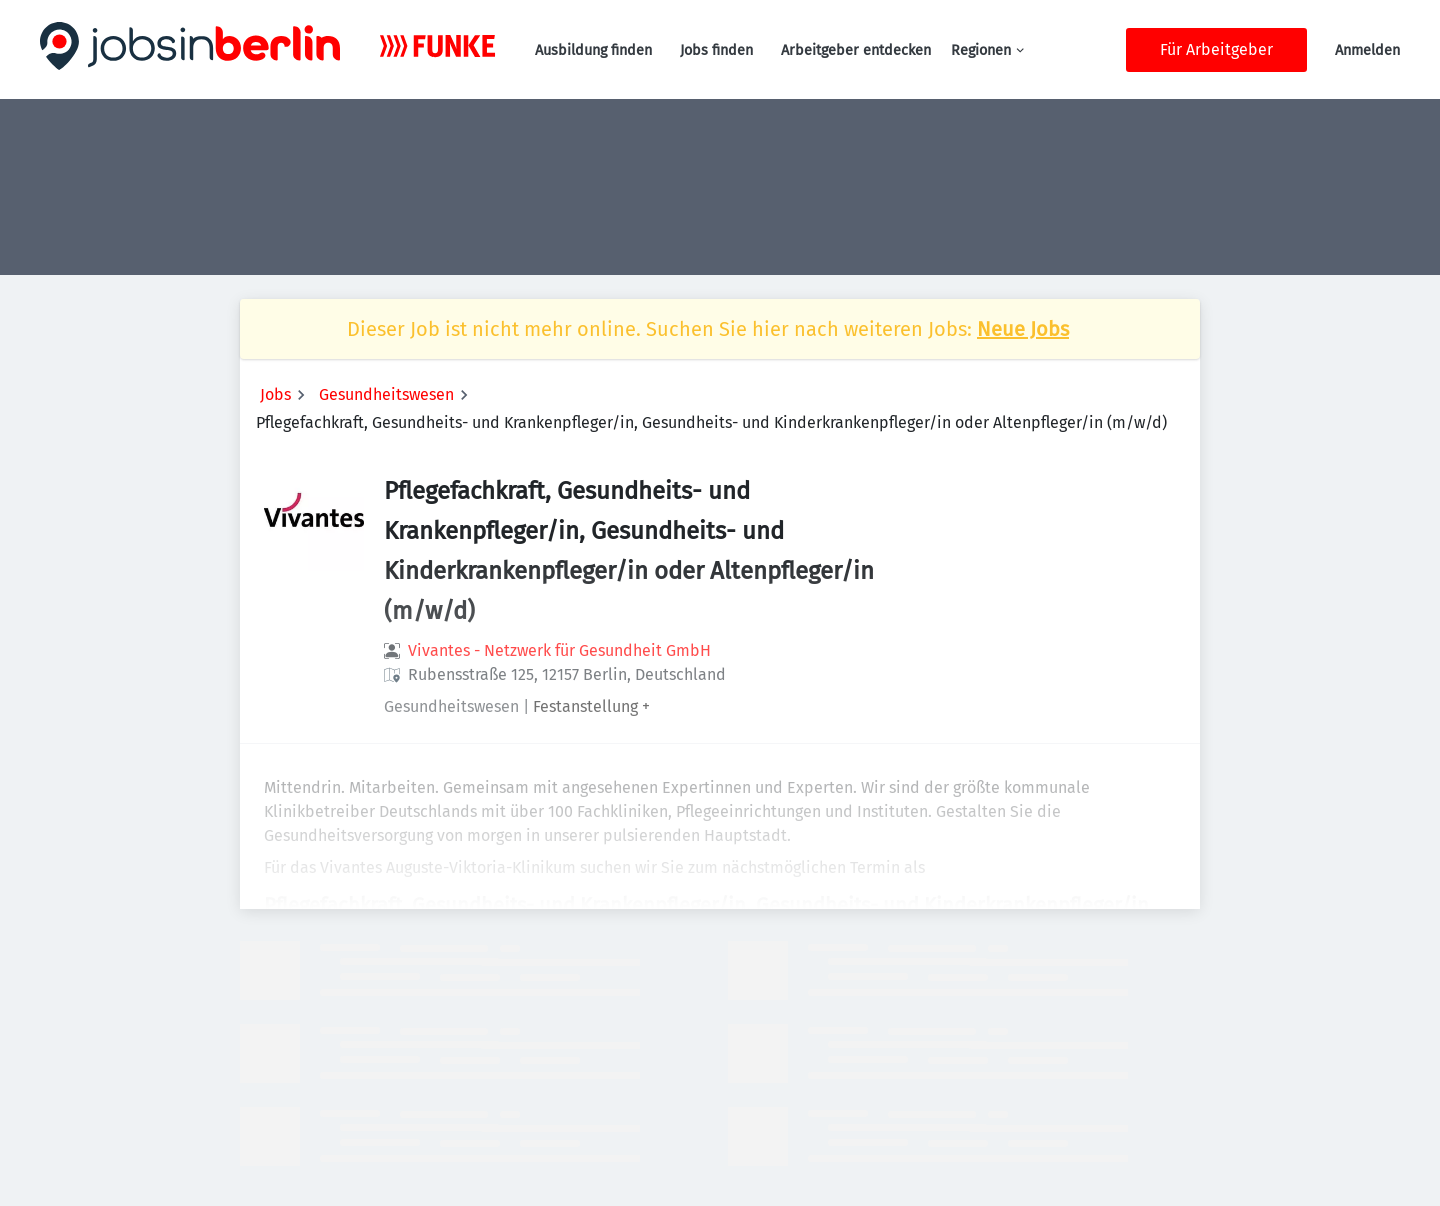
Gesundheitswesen (386, 394)
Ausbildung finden (593, 50)
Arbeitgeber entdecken (856, 50)
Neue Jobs (1023, 329)
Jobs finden (716, 50)
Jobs (275, 394)
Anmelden (1367, 50)
